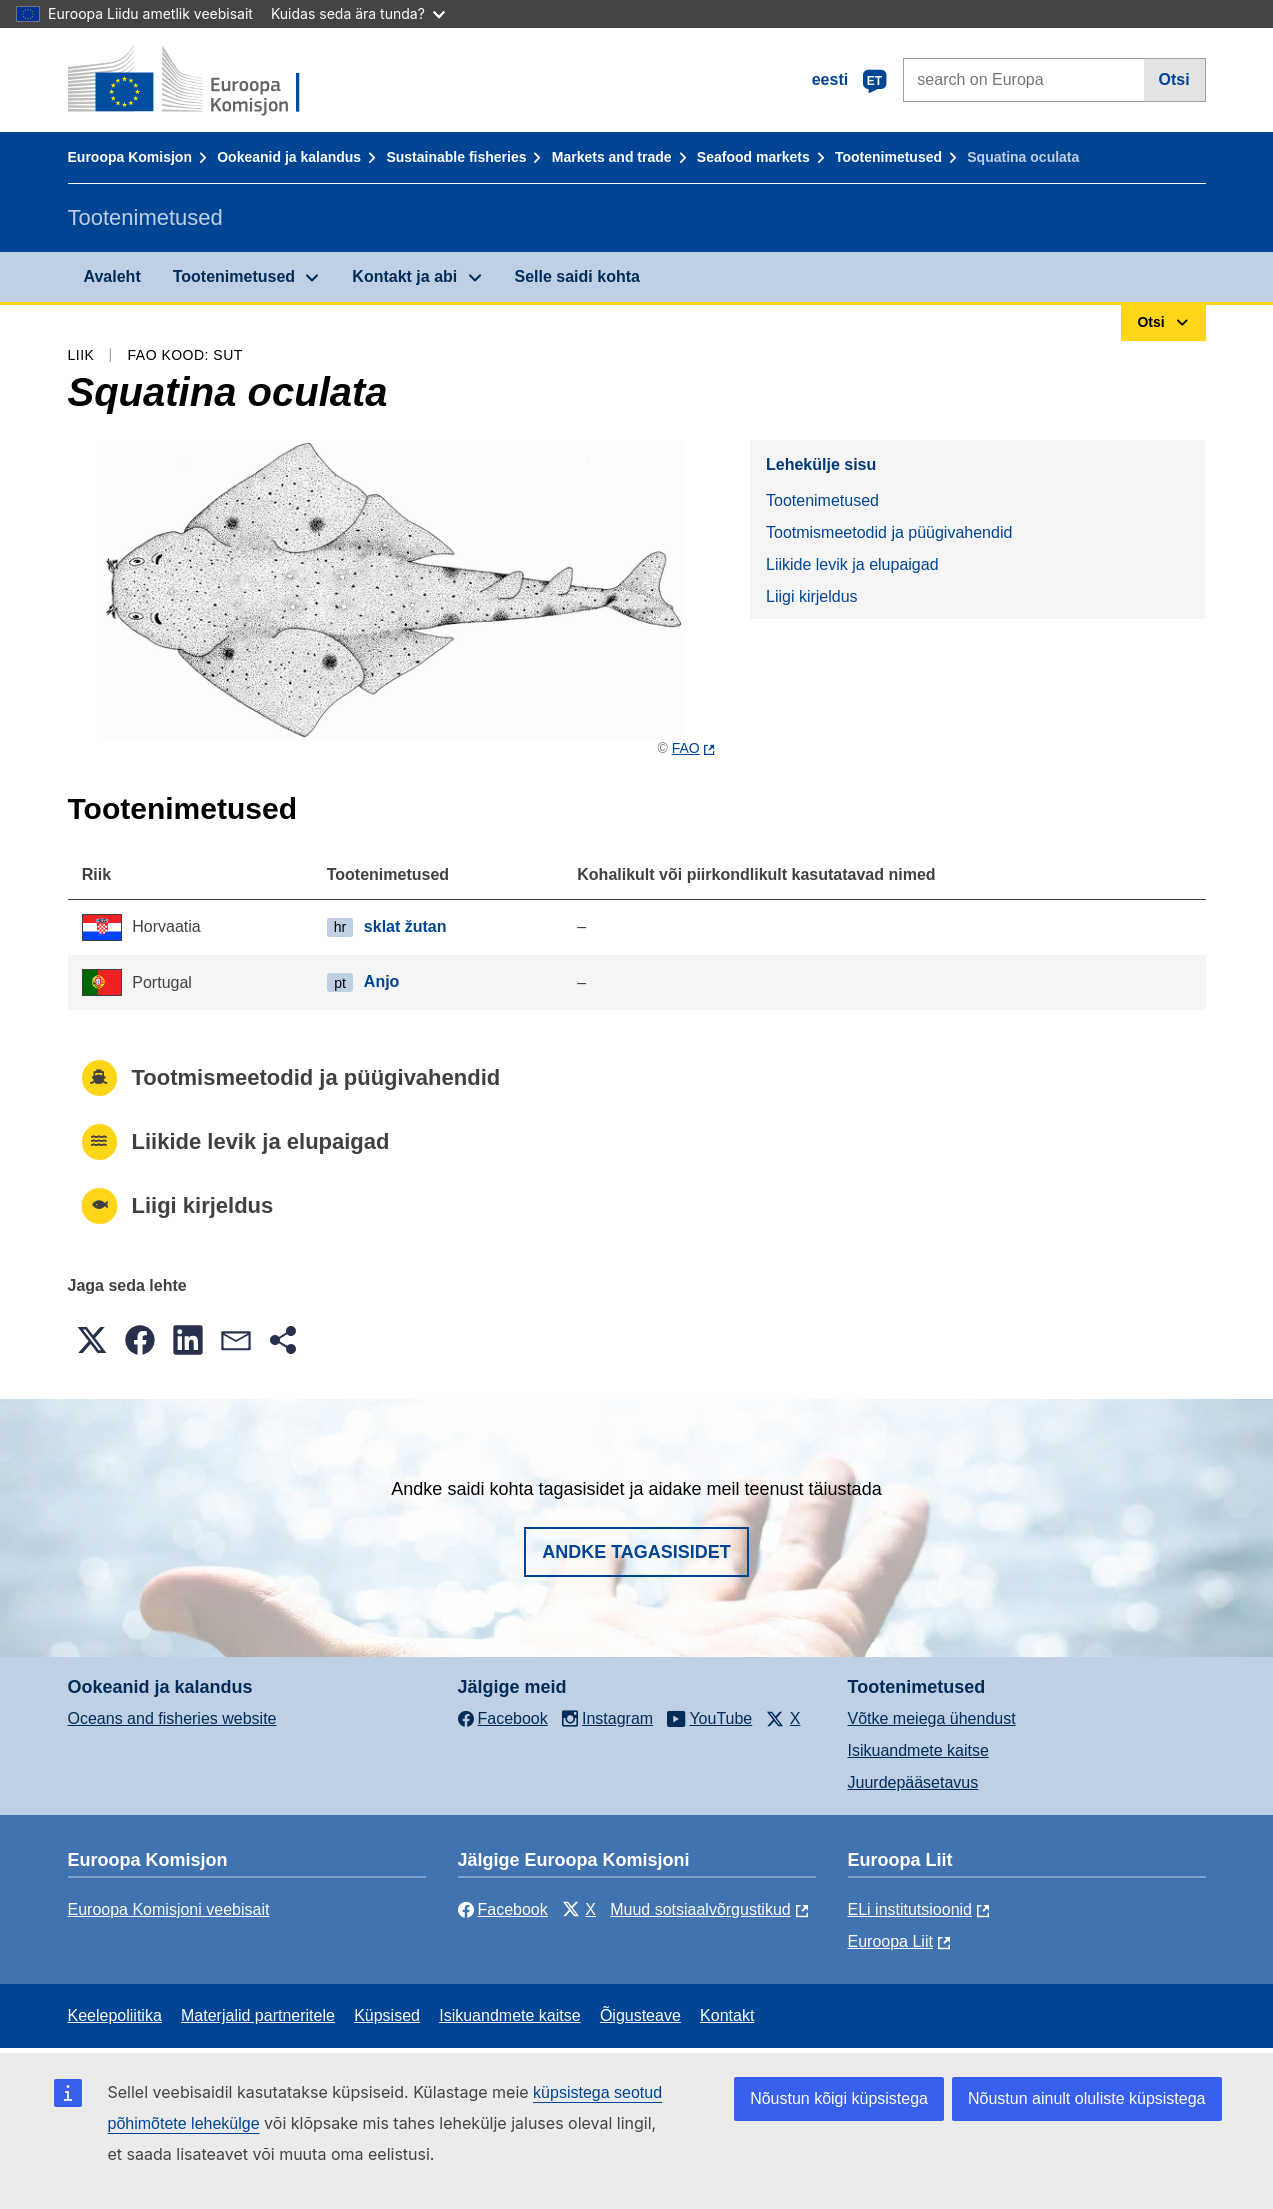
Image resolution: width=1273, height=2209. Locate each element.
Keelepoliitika (115, 2015)
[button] (92, 1340)
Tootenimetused (888, 157)
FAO (686, 748)
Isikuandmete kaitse (918, 1750)
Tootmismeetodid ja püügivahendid (889, 532)
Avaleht (112, 276)
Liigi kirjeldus (812, 596)
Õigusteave (640, 2015)
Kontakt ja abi (404, 276)
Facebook (503, 1909)
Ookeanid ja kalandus (289, 157)
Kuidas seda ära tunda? (358, 13)
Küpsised (387, 2015)
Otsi (1174, 79)
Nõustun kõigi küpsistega (839, 2098)
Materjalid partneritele (258, 2015)
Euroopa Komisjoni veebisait (169, 1909)
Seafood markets (753, 157)
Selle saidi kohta (577, 276)
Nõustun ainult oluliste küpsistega (1086, 2098)
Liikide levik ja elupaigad (852, 564)
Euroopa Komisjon (130, 157)
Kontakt (727, 2015)
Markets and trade (612, 157)
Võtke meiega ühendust (932, 1718)
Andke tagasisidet (636, 1552)
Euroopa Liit (890, 1941)
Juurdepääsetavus (913, 1782)
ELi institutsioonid (910, 1909)
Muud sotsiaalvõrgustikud (700, 1909)
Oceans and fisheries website (172, 1718)
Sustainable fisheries (456, 157)
